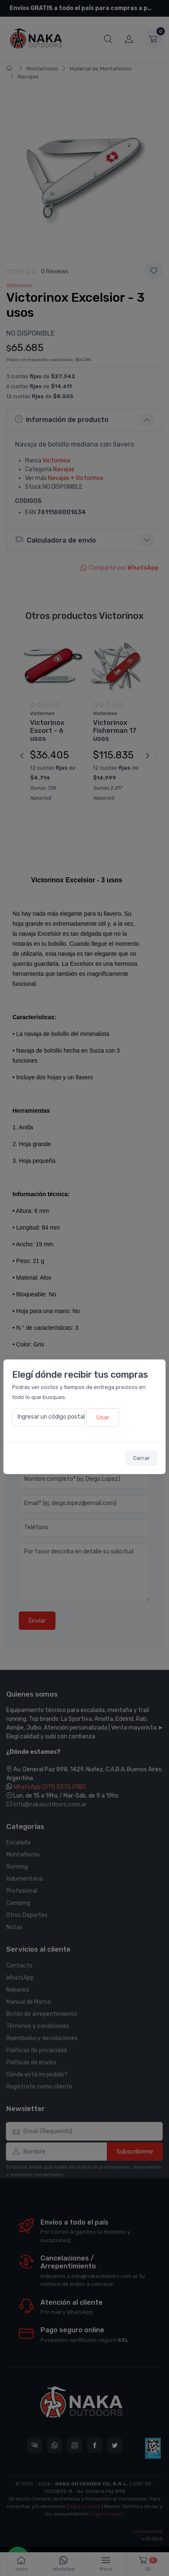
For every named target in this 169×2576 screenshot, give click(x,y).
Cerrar (141, 1458)
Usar (102, 1417)
